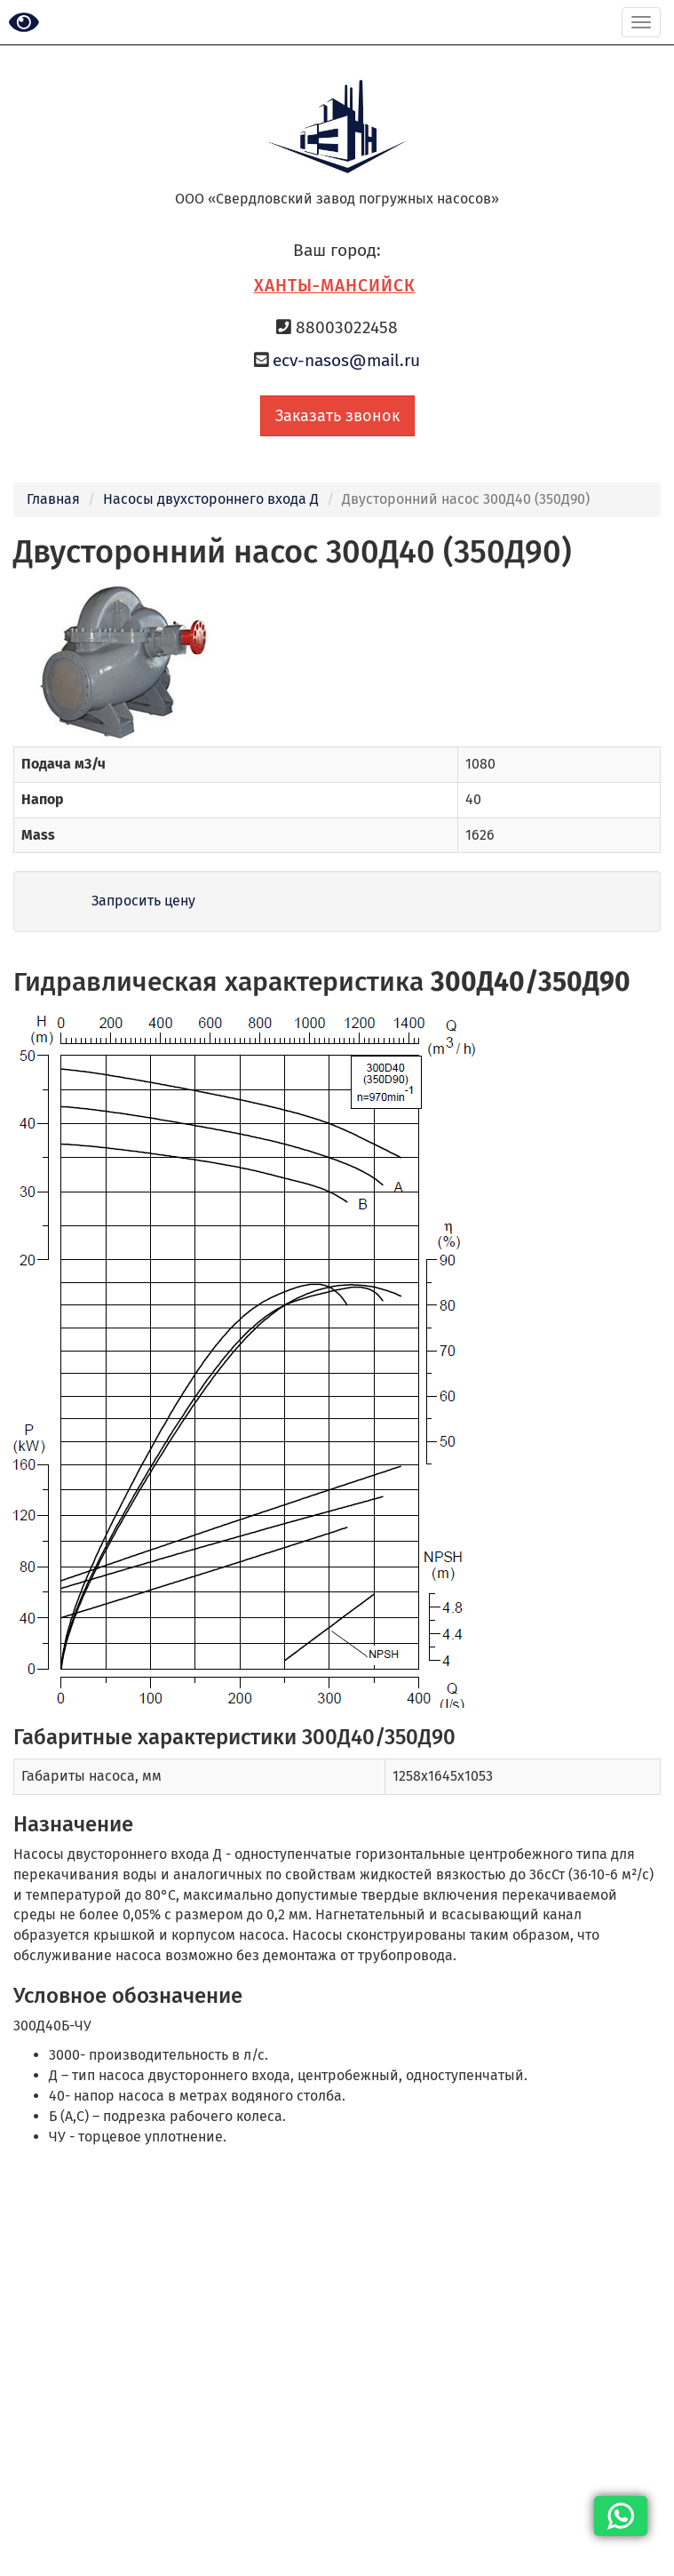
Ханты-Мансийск (335, 285)
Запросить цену (143, 900)
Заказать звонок (337, 416)
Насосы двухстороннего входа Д (211, 498)
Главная (53, 498)
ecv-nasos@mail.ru (346, 360)
